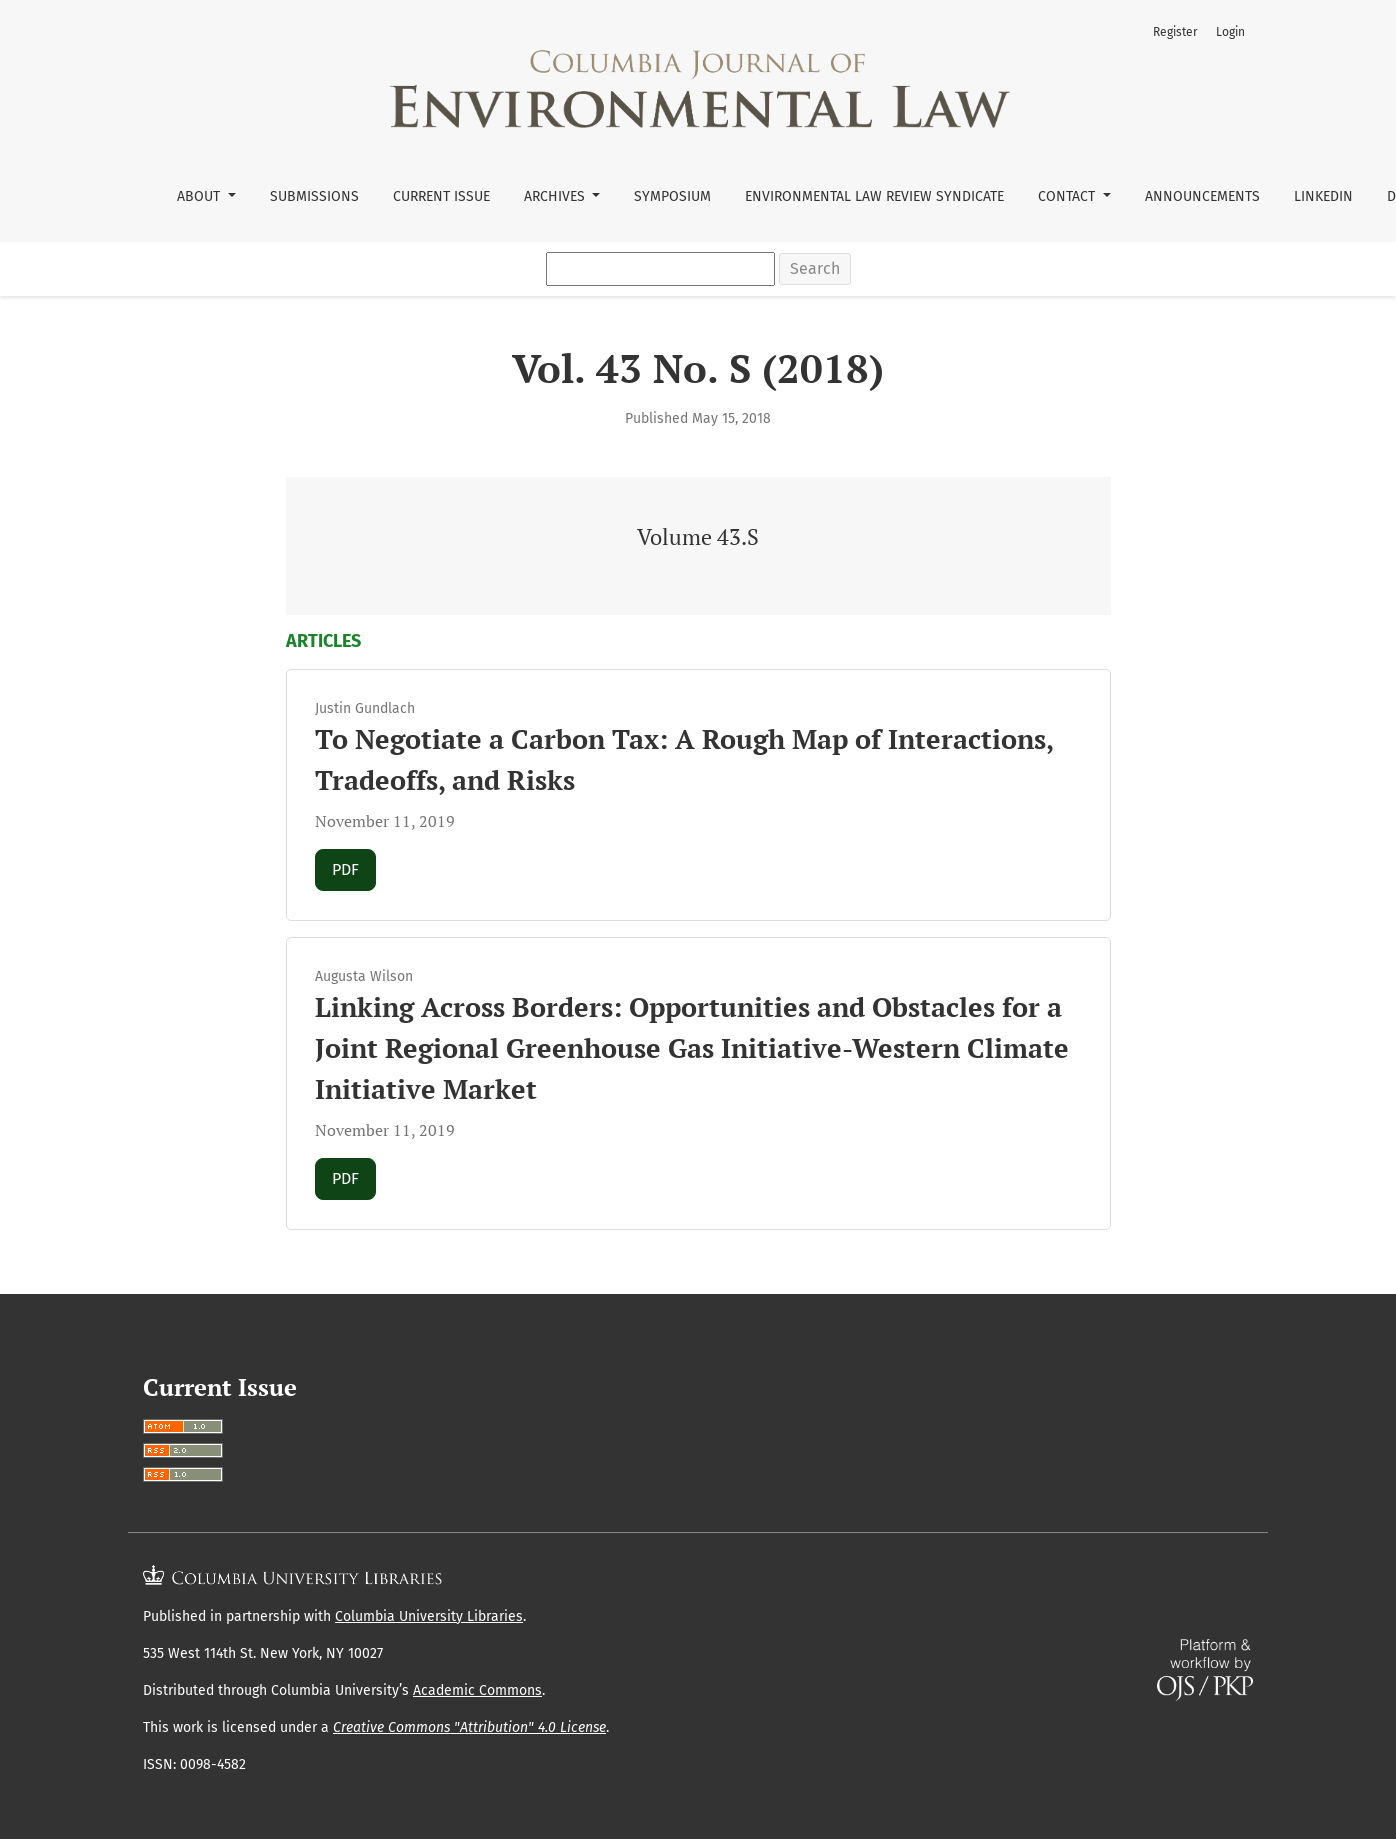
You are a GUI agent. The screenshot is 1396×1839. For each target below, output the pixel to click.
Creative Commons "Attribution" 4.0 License (469, 1727)
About (200, 196)
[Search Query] (660, 269)
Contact (1068, 196)
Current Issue (441, 196)
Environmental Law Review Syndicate (874, 196)
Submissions (314, 196)
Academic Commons (477, 1690)
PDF (353, 868)
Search (815, 268)
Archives (556, 196)
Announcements (1202, 196)
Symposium (672, 196)
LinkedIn (1323, 196)
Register (1175, 32)
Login (1230, 32)
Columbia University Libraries (429, 1616)
